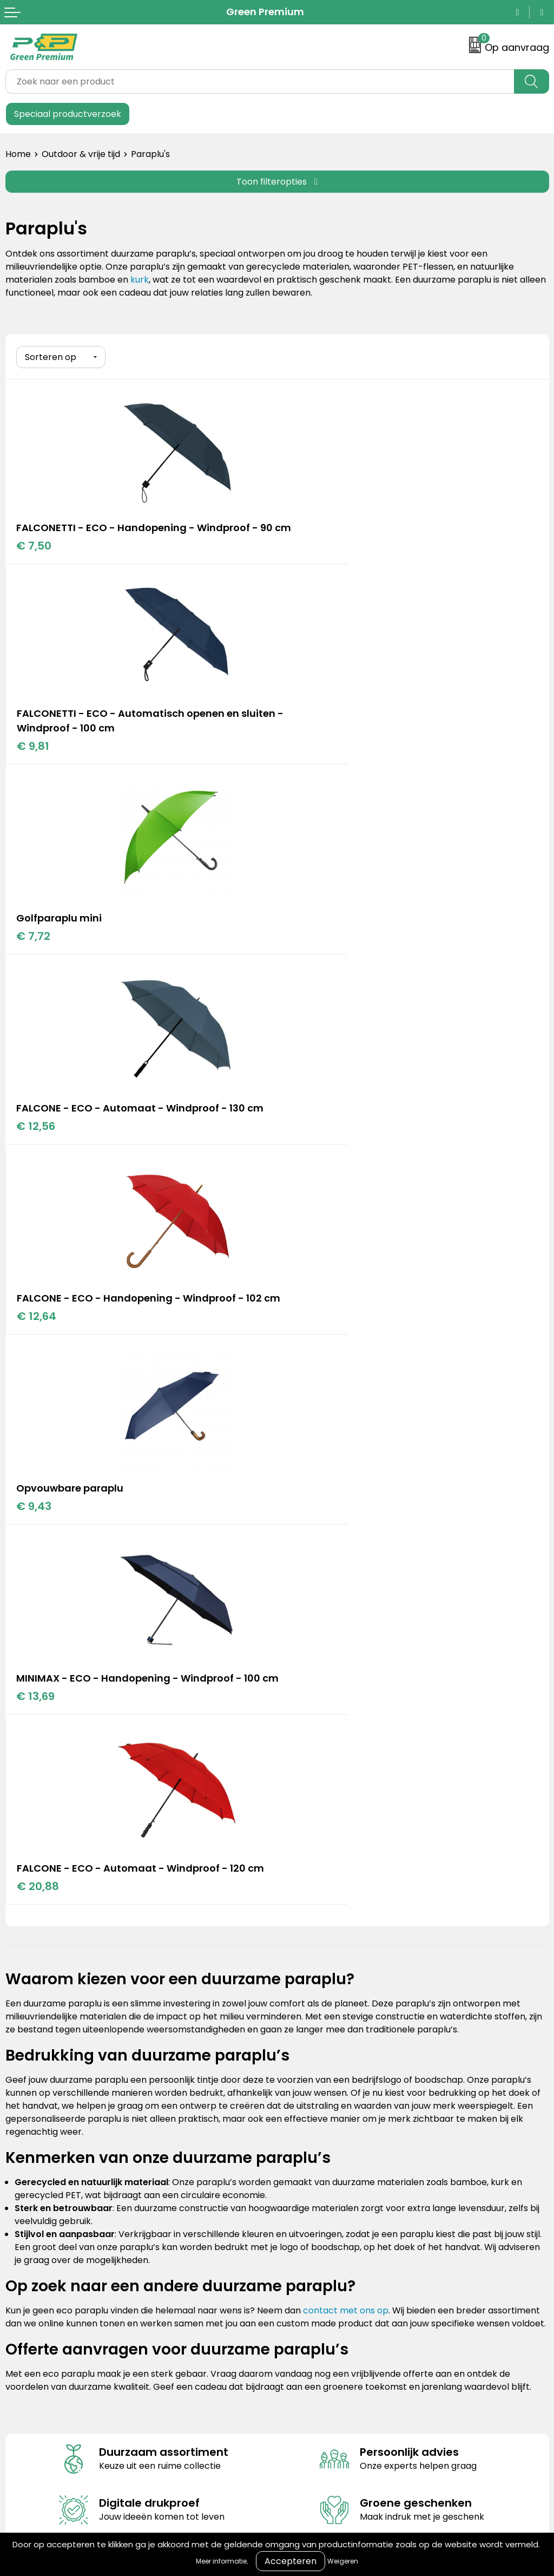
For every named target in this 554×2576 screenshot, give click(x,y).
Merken (298, 1909)
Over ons (24, 2071)
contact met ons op (345, 1583)
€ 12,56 (307, 749)
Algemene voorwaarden (334, 2055)
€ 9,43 (306, 939)
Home (18, 154)
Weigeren (342, 2561)
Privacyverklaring (319, 2088)
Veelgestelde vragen (49, 2104)
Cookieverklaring (318, 2071)
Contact (23, 2055)
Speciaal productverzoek (67, 114)
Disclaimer (304, 2104)
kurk (139, 279)
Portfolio (300, 1893)
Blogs (293, 1876)
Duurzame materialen (328, 1925)
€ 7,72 (34, 749)
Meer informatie (221, 2561)
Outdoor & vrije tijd (81, 154)
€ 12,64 (36, 954)
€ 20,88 (309, 1144)
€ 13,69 (36, 1158)
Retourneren (32, 2088)
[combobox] (260, 81)
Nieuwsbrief (30, 2121)
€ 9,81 (304, 559)
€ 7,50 (34, 559)
